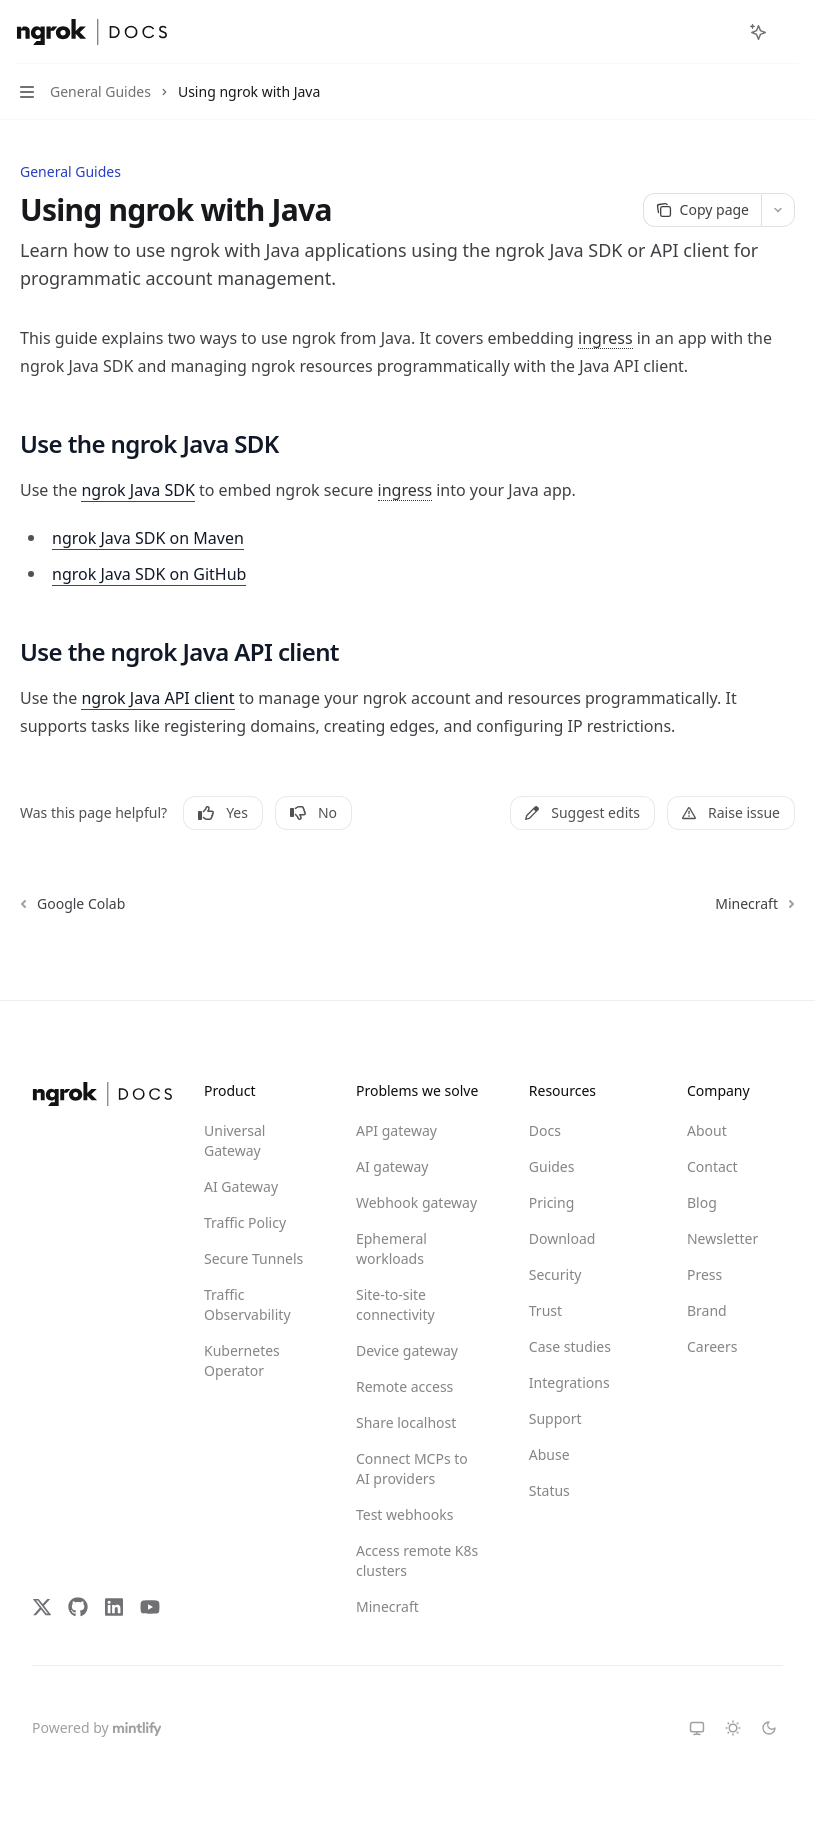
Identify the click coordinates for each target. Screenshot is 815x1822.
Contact (712, 1166)
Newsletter (722, 1238)
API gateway (396, 1130)
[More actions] (789, 32)
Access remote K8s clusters (417, 1560)
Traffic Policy (245, 1222)
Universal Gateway (234, 1140)
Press (704, 1274)
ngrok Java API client (157, 698)
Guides (552, 1166)
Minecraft (387, 1606)
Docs (545, 1130)
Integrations (569, 1382)
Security (555, 1274)
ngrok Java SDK (137, 490)
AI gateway (392, 1166)
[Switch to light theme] (733, 1728)
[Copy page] (702, 210)
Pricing (551, 1202)
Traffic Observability (247, 1304)
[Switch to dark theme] (769, 1728)
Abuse (549, 1454)
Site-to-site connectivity (395, 1304)
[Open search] (721, 32)
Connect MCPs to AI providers (412, 1468)
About (707, 1130)
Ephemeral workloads (391, 1248)
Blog (702, 1202)
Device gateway (407, 1350)
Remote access (404, 1386)
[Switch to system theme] (697, 1728)
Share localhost (406, 1422)
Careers (712, 1346)
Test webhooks (404, 1514)
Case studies (570, 1346)
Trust (545, 1310)
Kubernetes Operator (242, 1360)
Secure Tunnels (253, 1258)
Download (562, 1238)
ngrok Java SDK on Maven (148, 538)
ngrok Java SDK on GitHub (149, 574)
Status (549, 1490)
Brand (707, 1310)
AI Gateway (241, 1186)
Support (555, 1418)
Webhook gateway (416, 1202)
